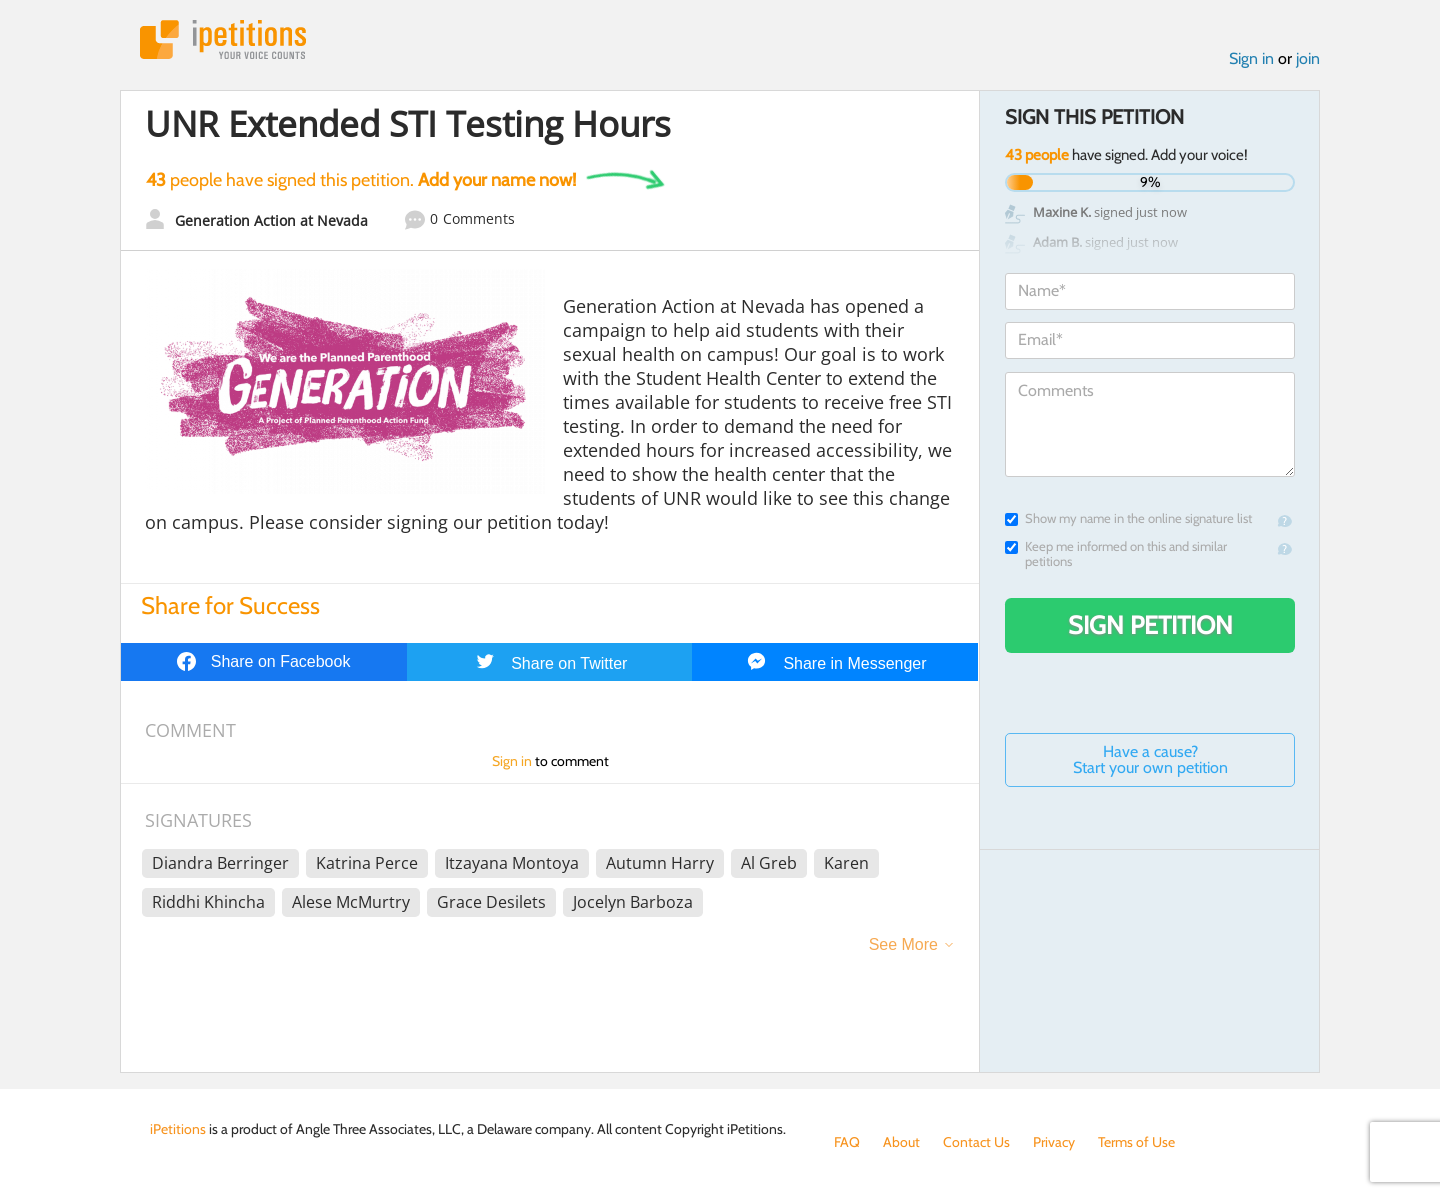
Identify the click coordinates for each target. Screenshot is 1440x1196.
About (901, 1142)
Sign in (1251, 58)
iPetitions (223, 39)
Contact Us (976, 1142)
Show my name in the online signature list (1128, 518)
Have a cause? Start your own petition (1150, 759)
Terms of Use (1136, 1142)
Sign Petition (1150, 625)
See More (903, 944)
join (1308, 58)
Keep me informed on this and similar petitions (1116, 554)
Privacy (1054, 1142)
